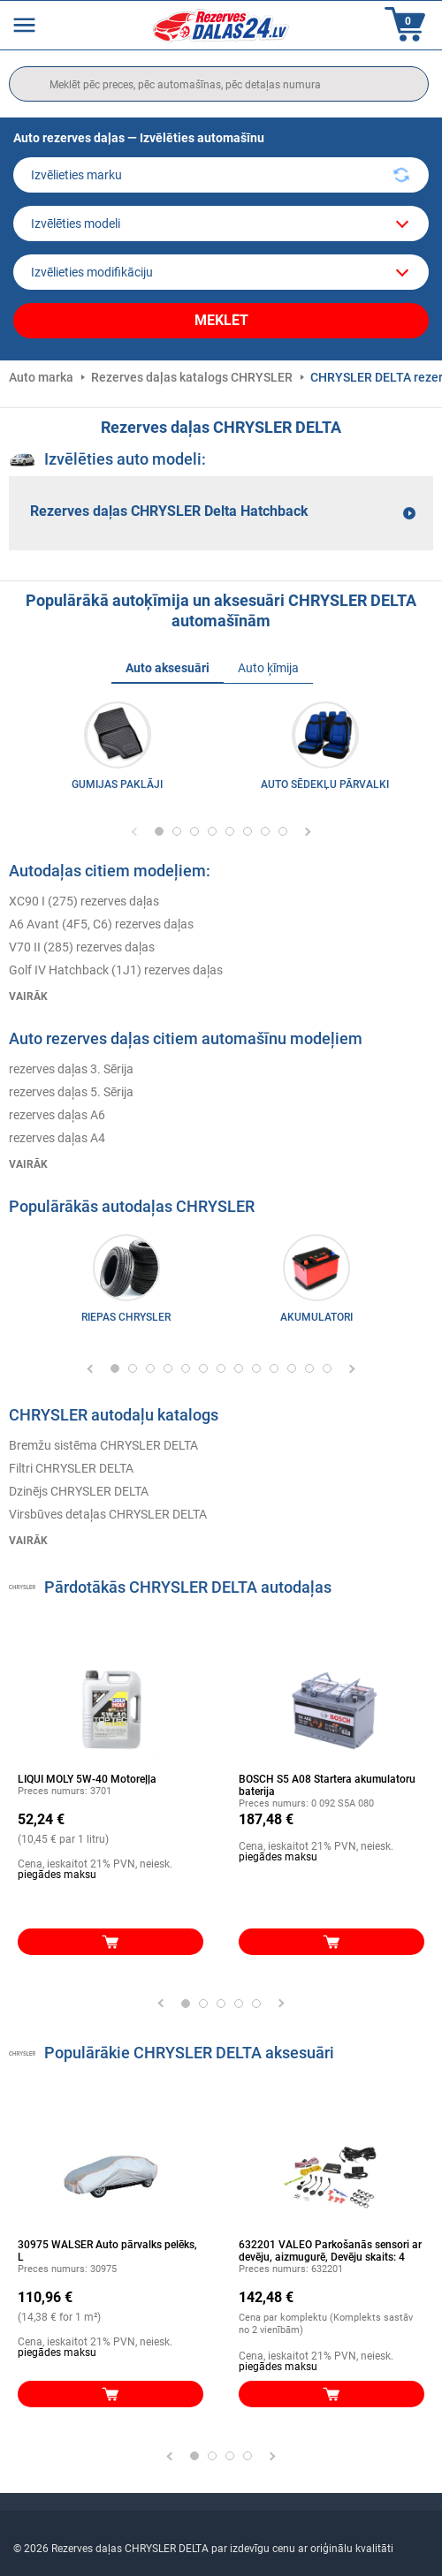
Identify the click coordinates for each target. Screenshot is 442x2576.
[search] (219, 84)
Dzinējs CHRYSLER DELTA (79, 1491)
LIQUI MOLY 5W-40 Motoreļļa (87, 1779)
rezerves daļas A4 (57, 1138)
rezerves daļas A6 (57, 1115)
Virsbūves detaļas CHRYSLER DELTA (108, 1514)
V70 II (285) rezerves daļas (82, 947)
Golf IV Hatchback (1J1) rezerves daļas (116, 970)
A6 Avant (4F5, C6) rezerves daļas (101, 924)
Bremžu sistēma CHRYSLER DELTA (103, 1445)
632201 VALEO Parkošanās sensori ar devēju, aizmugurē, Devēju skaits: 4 (330, 2251)
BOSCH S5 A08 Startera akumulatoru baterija (327, 1785)
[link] (126, 1283)
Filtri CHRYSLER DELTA (71, 1468)
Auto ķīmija (268, 668)
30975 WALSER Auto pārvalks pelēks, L (107, 2251)
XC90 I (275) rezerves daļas (84, 901)
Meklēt (221, 320)
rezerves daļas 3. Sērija (71, 1069)
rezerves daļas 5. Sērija (71, 1092)
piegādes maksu (57, 1874)
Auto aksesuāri (168, 668)
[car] (221, 272)
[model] (221, 223)
